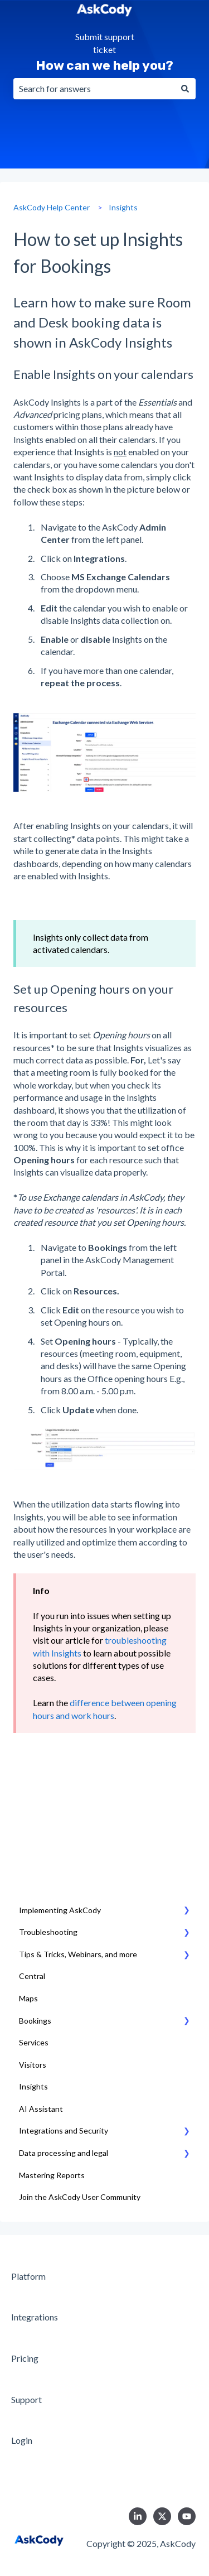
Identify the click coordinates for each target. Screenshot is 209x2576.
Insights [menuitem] (33, 2086)
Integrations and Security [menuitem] (63, 2130)
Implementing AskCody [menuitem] (60, 1910)
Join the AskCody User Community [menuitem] (79, 2197)
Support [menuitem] (26, 2399)
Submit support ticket (104, 42)
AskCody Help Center (51, 207)
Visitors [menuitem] (32, 2064)
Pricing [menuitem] (24, 2358)
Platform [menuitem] (28, 2276)
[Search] (185, 88)
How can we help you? (104, 65)
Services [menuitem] (33, 2042)
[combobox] (93, 88)
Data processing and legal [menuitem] (63, 2153)
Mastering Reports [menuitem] (52, 2175)
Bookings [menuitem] (35, 2020)
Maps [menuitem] (28, 1998)
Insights (123, 207)
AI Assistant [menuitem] (41, 2108)
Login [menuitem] (21, 2440)
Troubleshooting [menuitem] (48, 1932)
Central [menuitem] (32, 1976)
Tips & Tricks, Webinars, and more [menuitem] (78, 1954)
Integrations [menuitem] (34, 2317)
